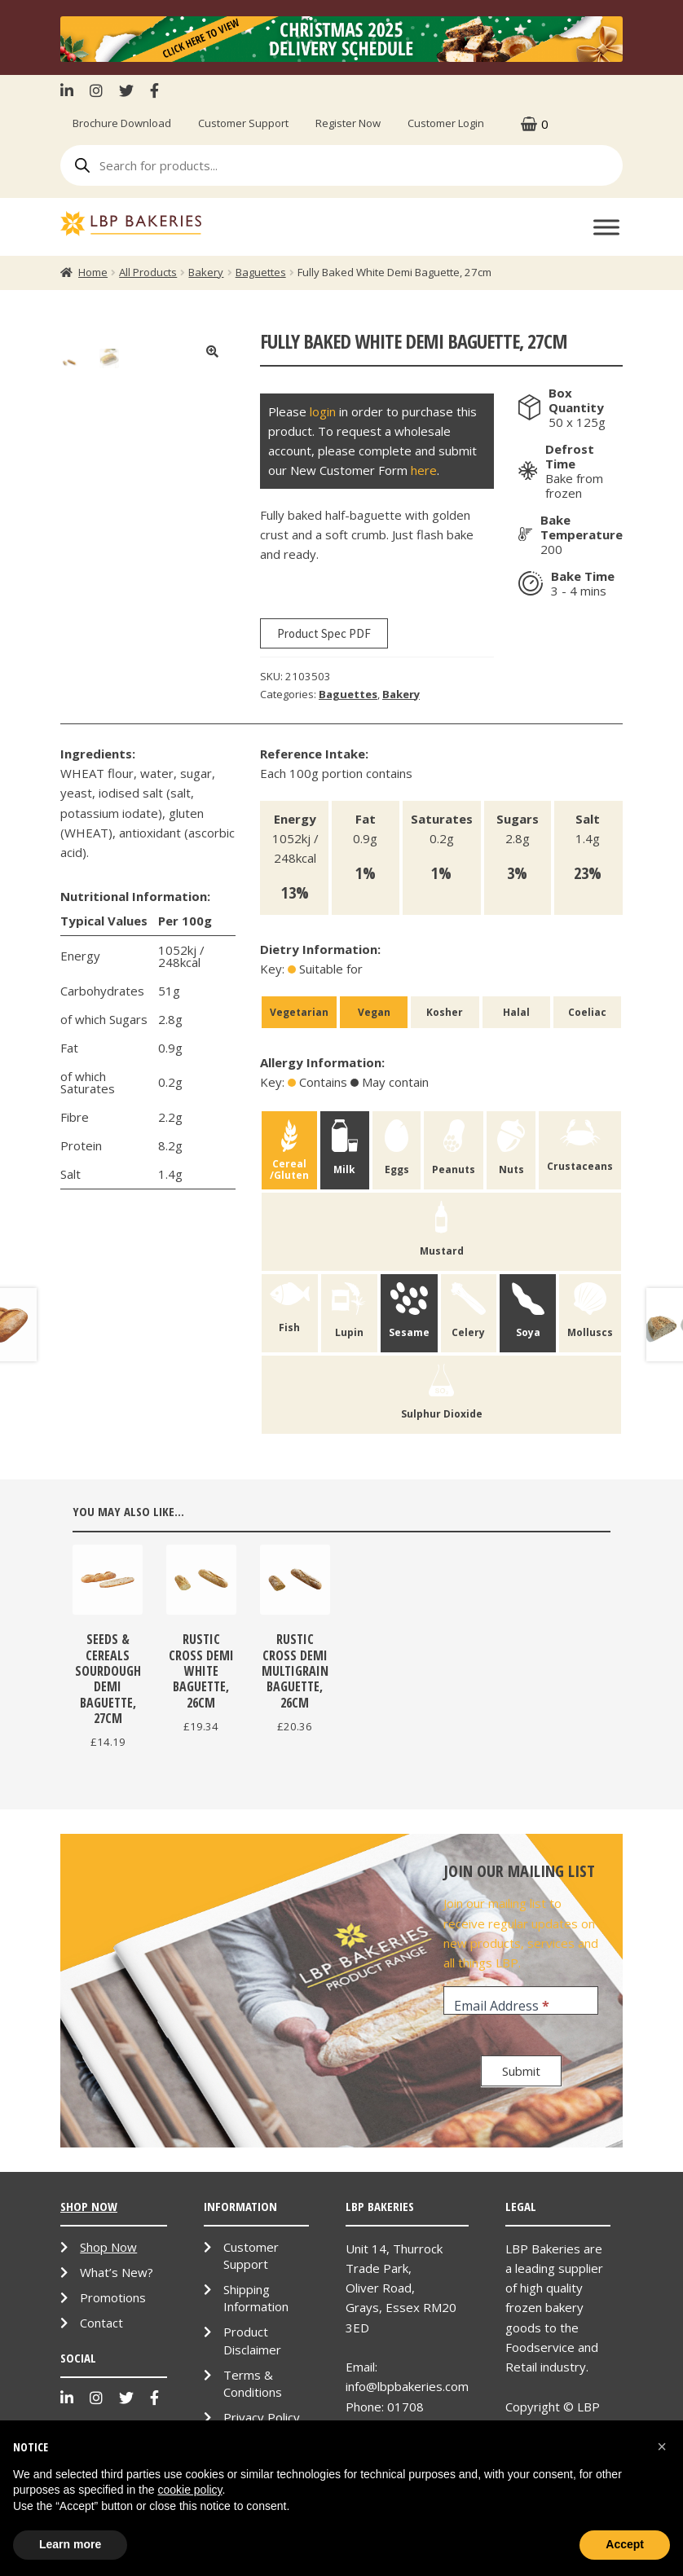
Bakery (205, 272)
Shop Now (108, 2247)
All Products (148, 272)
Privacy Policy (261, 2417)
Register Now (348, 123)
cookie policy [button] (189, 2489)
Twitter (126, 90)
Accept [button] (625, 2544)
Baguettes (261, 272)
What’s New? (116, 2272)
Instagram (96, 90)
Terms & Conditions (252, 2383)
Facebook (154, 90)
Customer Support (243, 123)
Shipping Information (256, 2297)
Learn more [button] (70, 2544)
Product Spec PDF (324, 633)
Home (93, 272)
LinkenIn (71, 90)
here (424, 470)
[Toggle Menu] (606, 227)
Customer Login (446, 123)
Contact (101, 2322)
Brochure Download (122, 123)
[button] (662, 2446)
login (323, 411)
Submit (521, 2071)
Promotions (113, 2297)
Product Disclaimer (252, 2340)
